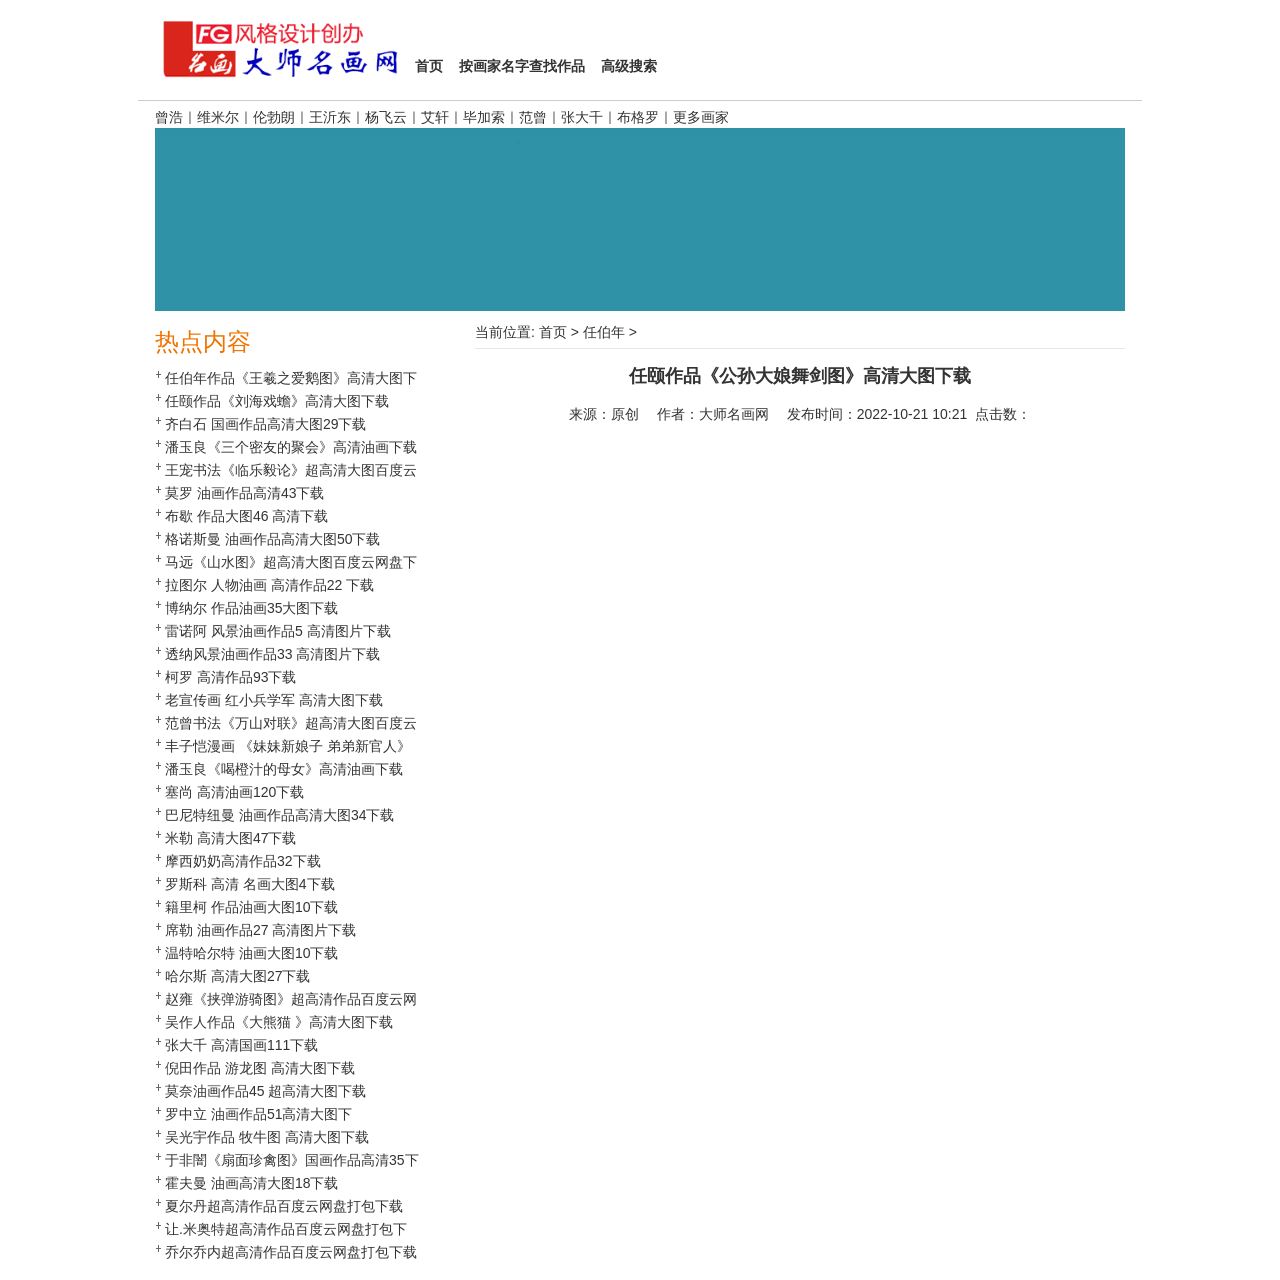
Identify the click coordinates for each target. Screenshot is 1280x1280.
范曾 (533, 117)
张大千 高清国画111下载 (241, 1045)
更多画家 (701, 117)
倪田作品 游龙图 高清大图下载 (260, 1068)
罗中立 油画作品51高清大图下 (258, 1114)
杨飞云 (386, 117)
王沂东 (330, 117)
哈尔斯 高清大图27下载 (237, 976)
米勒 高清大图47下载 (230, 838)
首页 (553, 332)
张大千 (582, 117)
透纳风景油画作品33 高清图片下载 (272, 654)
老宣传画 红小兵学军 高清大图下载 (274, 700)
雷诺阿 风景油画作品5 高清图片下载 (278, 631)
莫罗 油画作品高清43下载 (244, 493)
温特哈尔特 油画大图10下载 (251, 953)
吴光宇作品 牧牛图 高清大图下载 (267, 1137)
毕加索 (484, 117)
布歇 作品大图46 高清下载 (246, 516)
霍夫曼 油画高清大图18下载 (251, 1183)
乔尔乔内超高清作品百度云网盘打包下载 (291, 1252)
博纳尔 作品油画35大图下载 (251, 608)
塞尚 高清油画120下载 (234, 792)
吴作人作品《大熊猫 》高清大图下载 (279, 1022)
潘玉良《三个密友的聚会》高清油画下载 (291, 447)
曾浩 (169, 117)
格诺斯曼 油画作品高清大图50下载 (272, 539)
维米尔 (218, 117)
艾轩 (435, 117)
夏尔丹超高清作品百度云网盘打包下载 (284, 1206)
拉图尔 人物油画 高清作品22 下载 (269, 585)
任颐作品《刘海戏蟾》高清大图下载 (277, 401)
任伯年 (604, 332)
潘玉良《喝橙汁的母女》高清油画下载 (284, 769)
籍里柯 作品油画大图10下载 (251, 907)
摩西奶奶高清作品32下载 (243, 861)
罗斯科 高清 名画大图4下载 (250, 884)
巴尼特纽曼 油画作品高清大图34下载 (279, 815)
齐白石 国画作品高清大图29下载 (265, 424)
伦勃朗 (274, 117)
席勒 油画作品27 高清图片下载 (260, 930)
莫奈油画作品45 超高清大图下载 (265, 1091)
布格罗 (638, 117)
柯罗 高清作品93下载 (230, 677)
